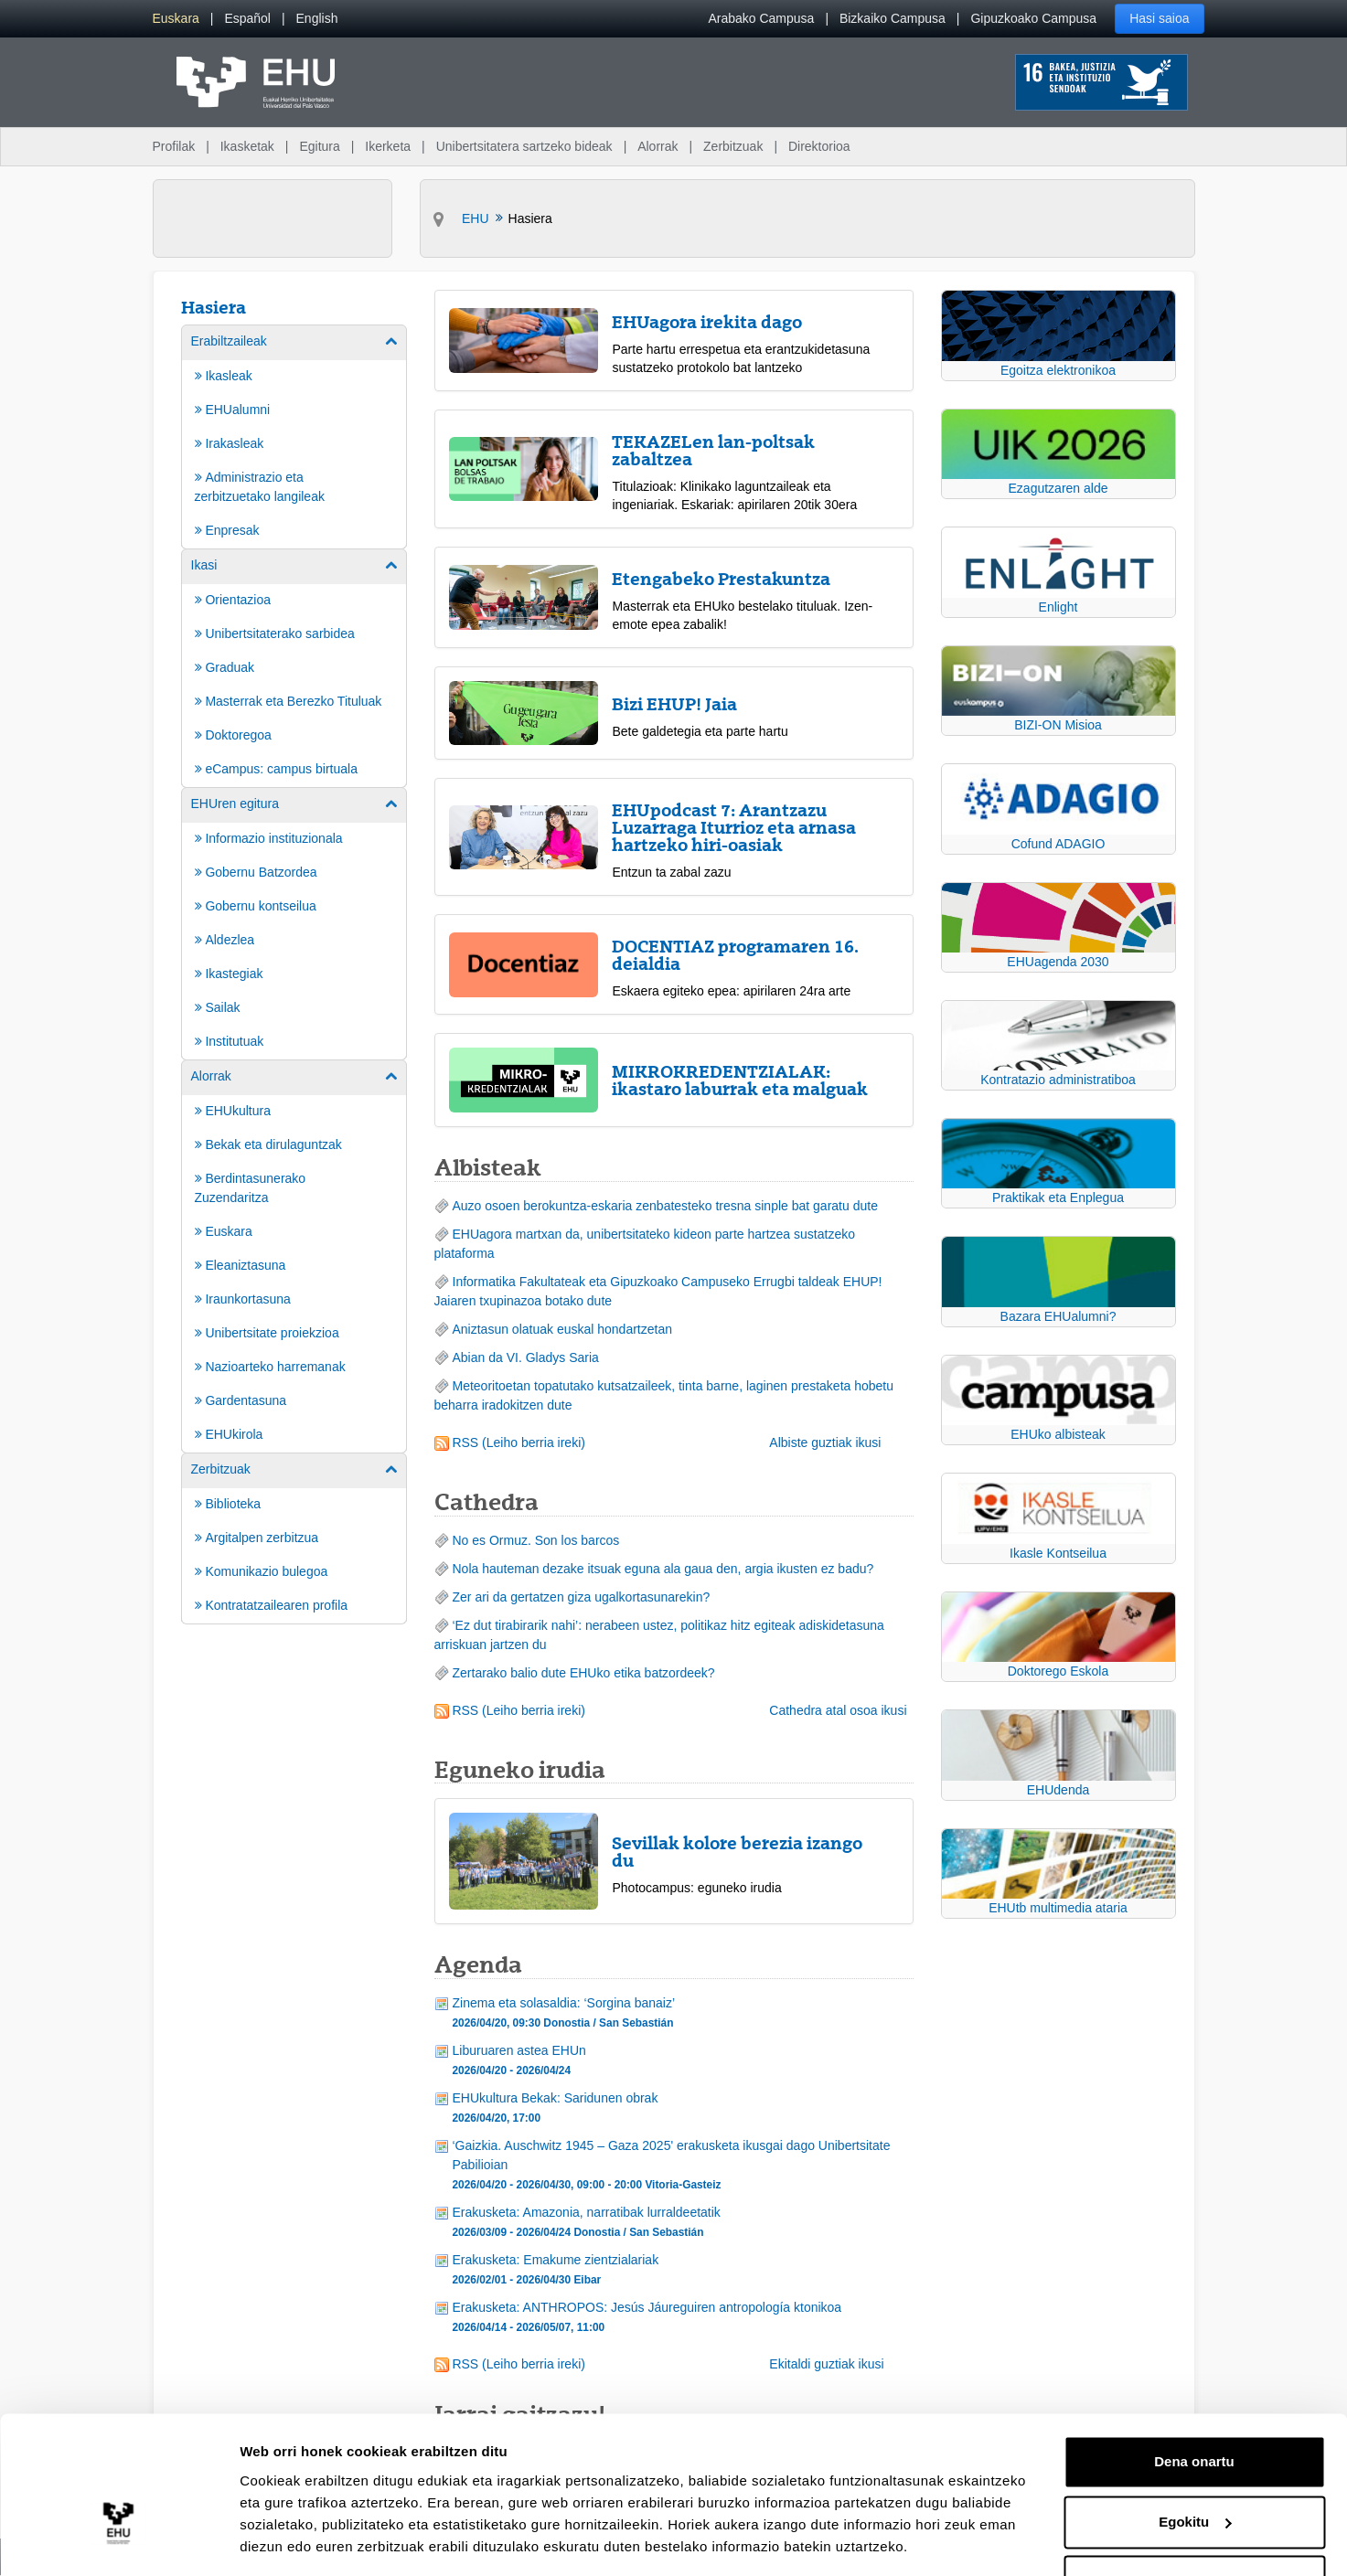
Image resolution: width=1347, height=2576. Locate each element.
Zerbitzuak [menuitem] (733, 146)
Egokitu (1195, 2465)
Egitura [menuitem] (319, 146)
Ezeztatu (1195, 2525)
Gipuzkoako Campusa (1033, 18)
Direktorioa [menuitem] (819, 146)
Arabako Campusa (761, 18)
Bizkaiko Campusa (892, 18)
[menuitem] (176, 18)
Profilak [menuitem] (174, 146)
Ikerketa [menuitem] (388, 146)
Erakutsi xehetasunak (311, 2540)
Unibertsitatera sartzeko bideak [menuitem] (524, 146)
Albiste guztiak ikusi (825, 1442)
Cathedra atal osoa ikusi (837, 1710)
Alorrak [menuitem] (657, 146)
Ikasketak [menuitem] (247, 146)
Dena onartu (1194, 2405)
